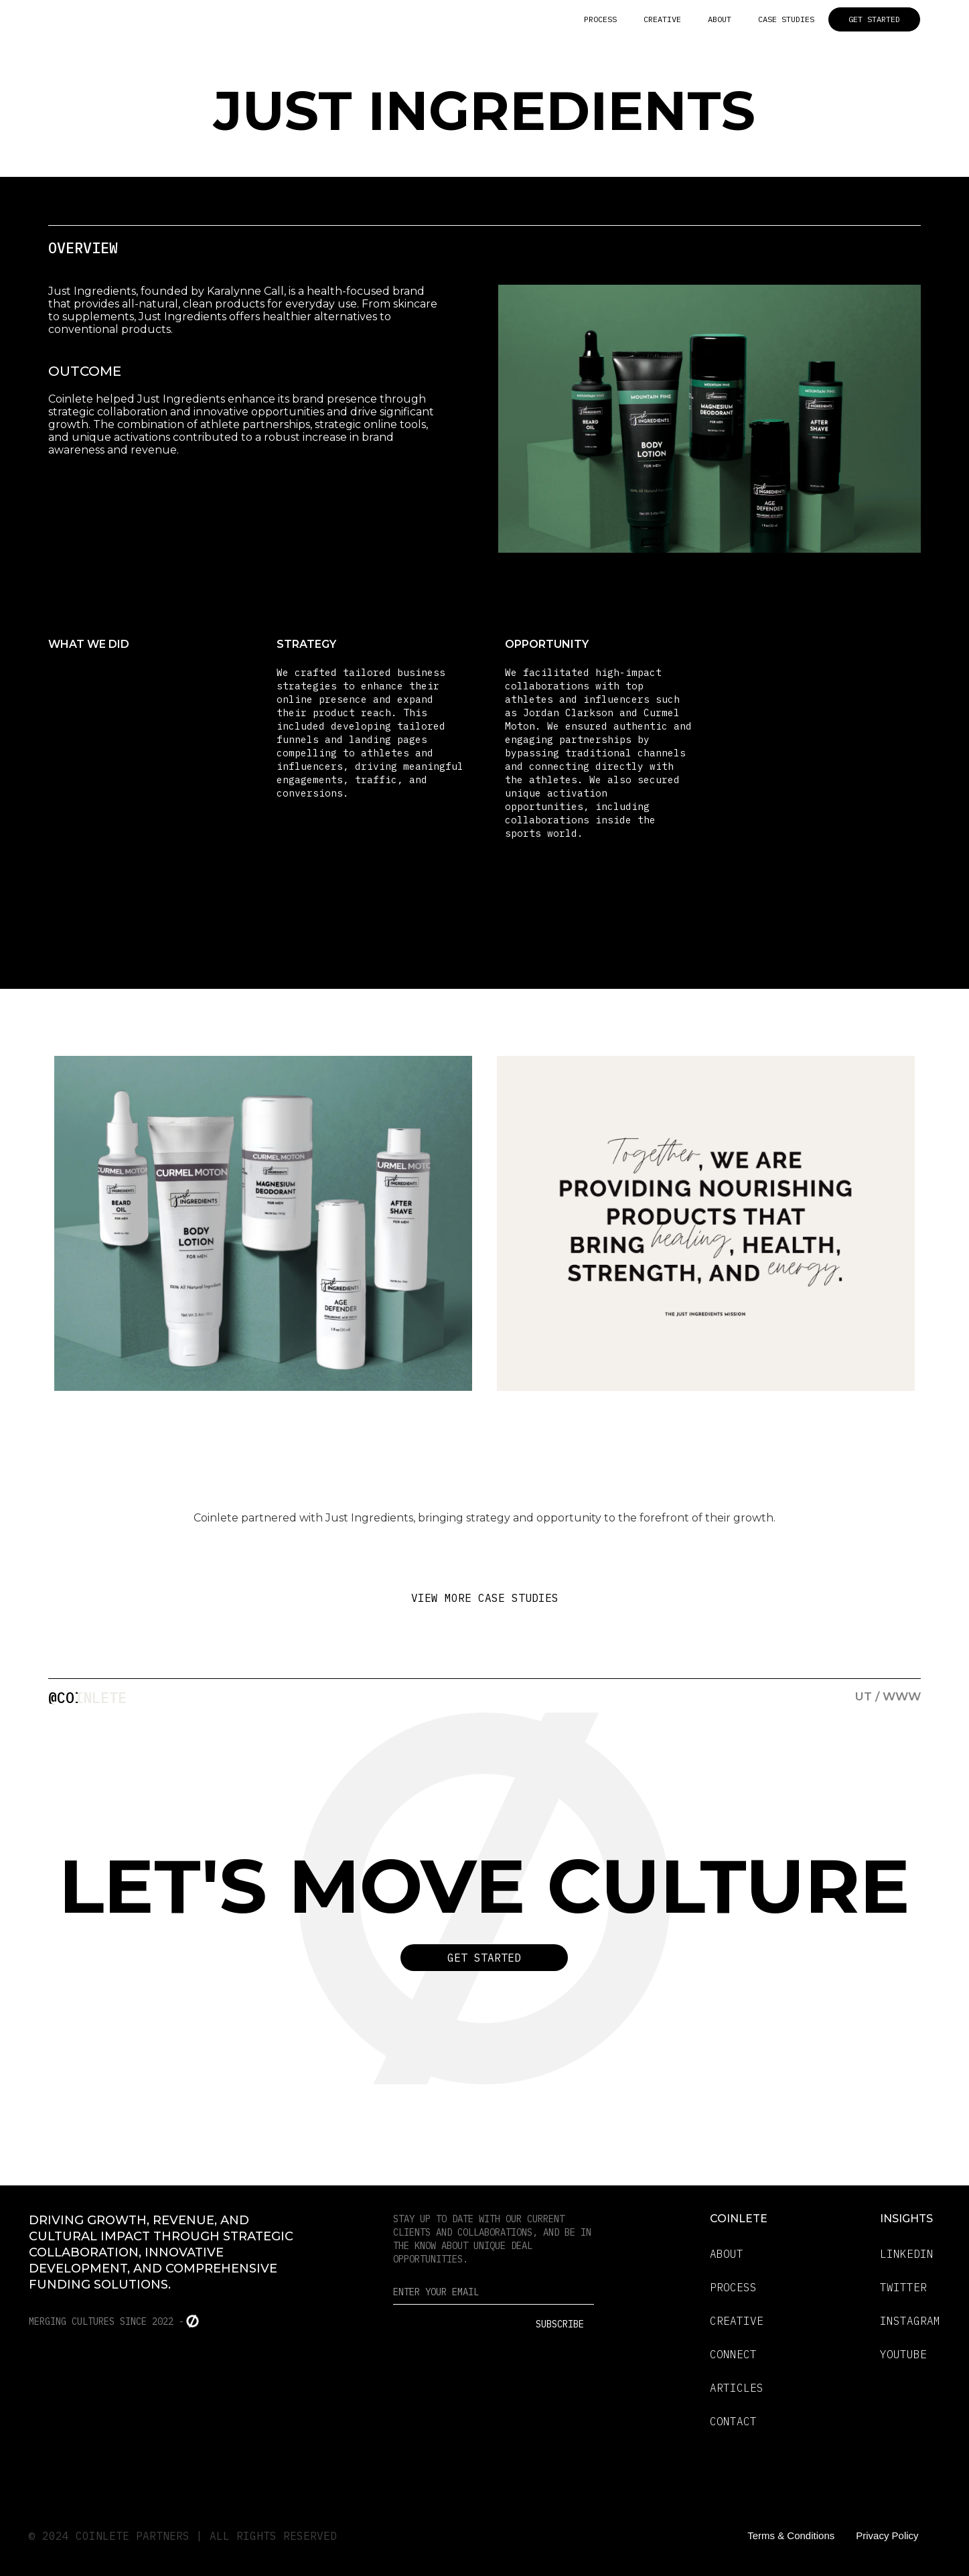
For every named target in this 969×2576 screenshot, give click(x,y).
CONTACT (733, 2421)
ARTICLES (736, 2387)
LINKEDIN (907, 2253)
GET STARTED (874, 19)
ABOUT (719, 19)
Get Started (484, 1957)
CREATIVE (662, 19)
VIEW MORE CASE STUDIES (484, 1598)
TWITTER (903, 2287)
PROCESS (600, 19)
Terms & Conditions (790, 2535)
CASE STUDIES (786, 19)
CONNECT (733, 2354)
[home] (148, 19)
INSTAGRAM (910, 2320)
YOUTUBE (903, 2354)
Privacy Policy (887, 2535)
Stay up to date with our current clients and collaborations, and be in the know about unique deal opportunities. (492, 2239)
